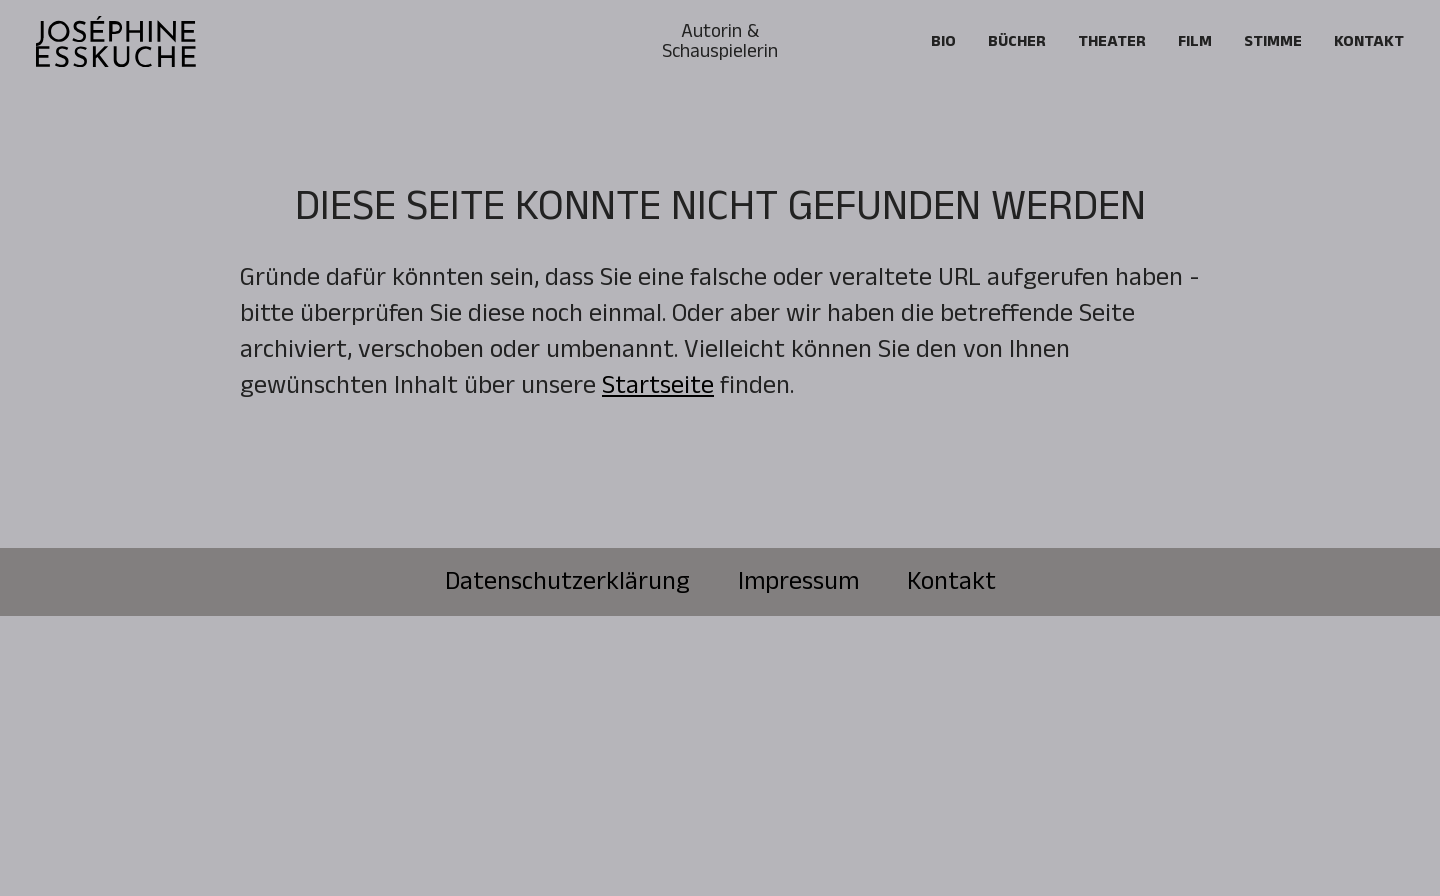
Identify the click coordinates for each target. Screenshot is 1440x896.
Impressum (798, 582)
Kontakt (1369, 42)
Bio (943, 42)
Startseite (658, 385)
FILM (1195, 42)
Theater (1112, 42)
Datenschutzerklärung (567, 582)
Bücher (1017, 42)
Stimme (1273, 42)
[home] (116, 41)
